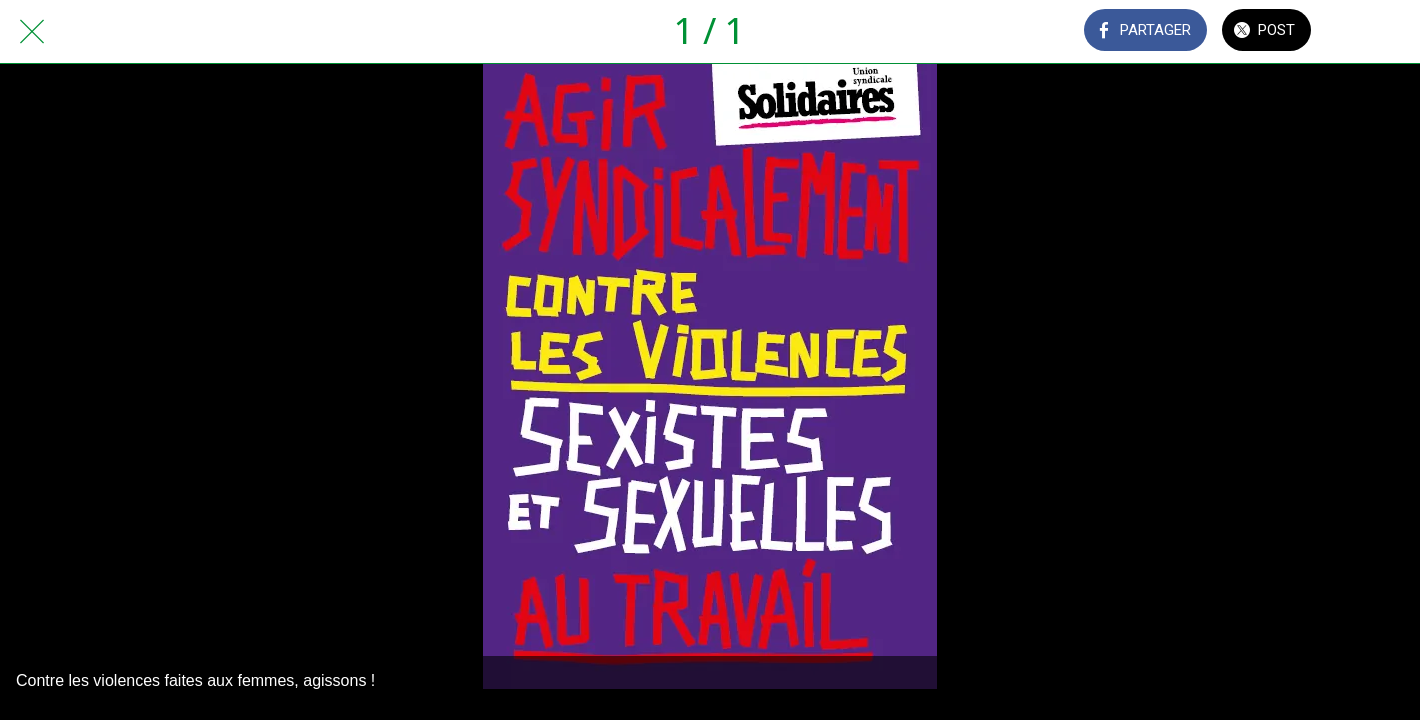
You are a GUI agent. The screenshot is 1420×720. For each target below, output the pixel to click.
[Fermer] (32, 32)
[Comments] (1368, 32)
